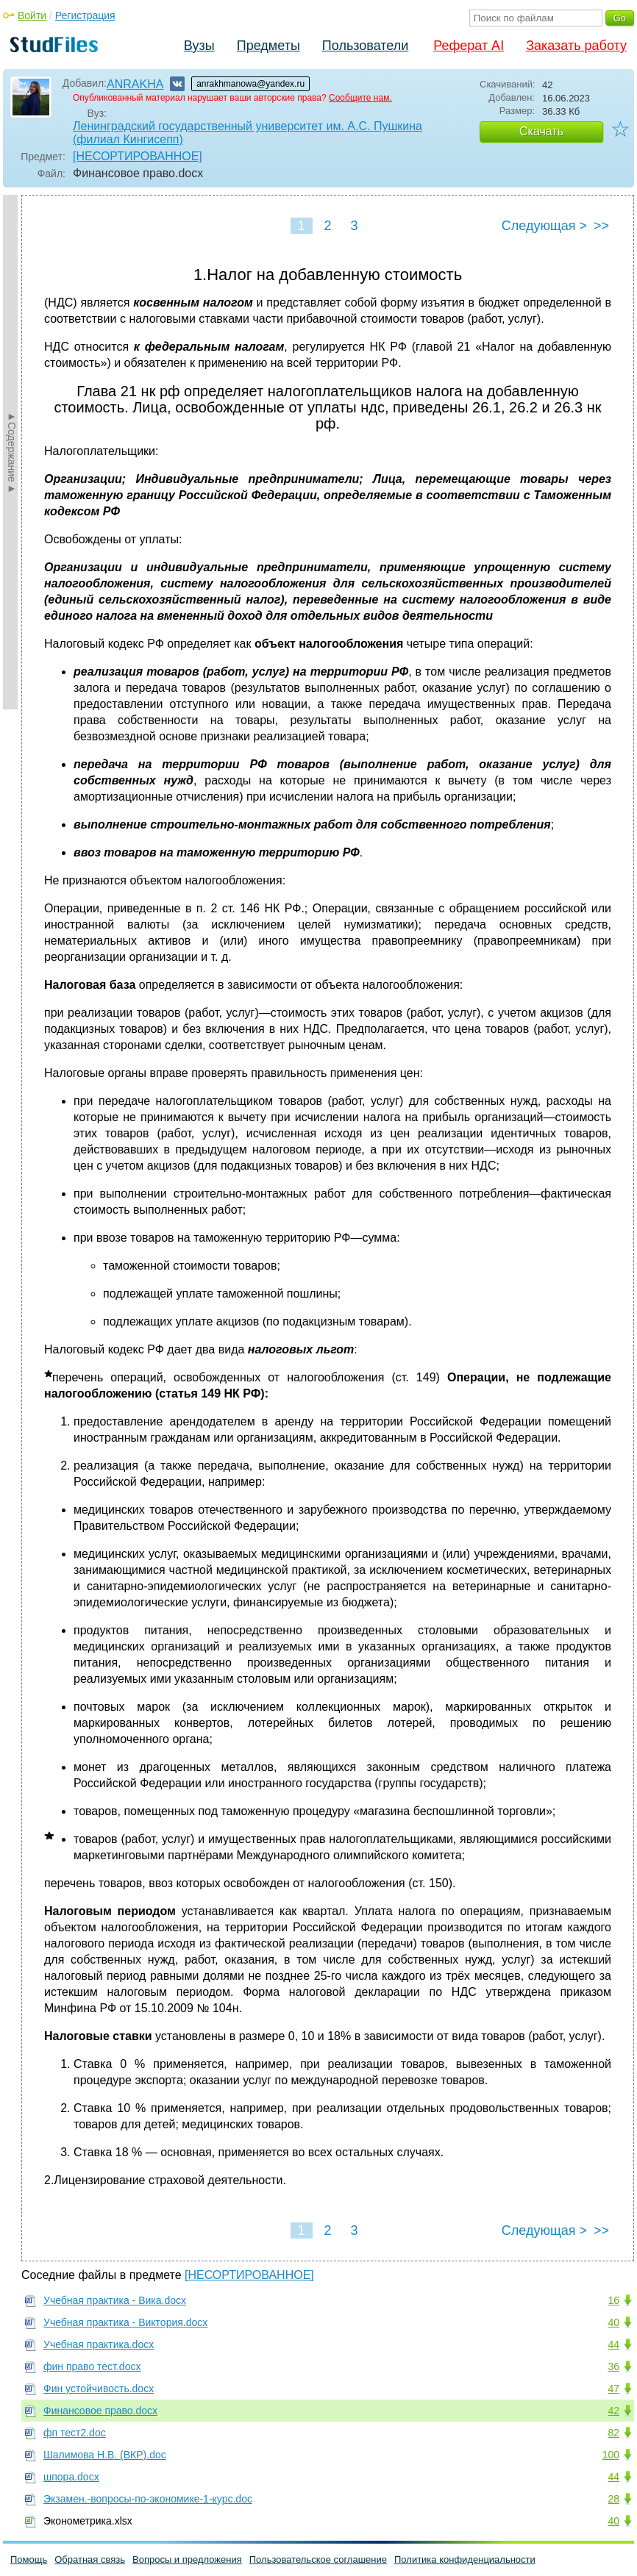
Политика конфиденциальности (464, 2559)
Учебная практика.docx (98, 2344)
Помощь (28, 2559)
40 (613, 2322)
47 (613, 2388)
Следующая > (544, 225)
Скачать (541, 131)
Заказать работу (576, 45)
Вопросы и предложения (187, 2559)
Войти (32, 15)
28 (613, 2499)
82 (613, 2433)
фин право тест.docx (91, 2366)
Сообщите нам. (360, 97)
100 (610, 2455)
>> (601, 225)
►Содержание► (12, 452)
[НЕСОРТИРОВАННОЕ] (137, 156)
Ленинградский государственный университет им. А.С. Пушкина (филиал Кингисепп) (247, 133)
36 (613, 2366)
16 (613, 2300)
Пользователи (365, 45)
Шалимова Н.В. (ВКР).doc (104, 2455)
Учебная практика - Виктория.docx (125, 2322)
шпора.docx (71, 2477)
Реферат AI (468, 45)
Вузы (199, 45)
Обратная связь (89, 2559)
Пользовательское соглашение (318, 2559)
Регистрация (85, 15)
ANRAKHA (135, 84)
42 (613, 2410)
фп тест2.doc (74, 2433)
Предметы (268, 45)
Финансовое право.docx (100, 2410)
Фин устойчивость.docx (98, 2388)
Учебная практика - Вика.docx (114, 2300)
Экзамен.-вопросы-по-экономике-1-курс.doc (147, 2499)
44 (613, 2344)
